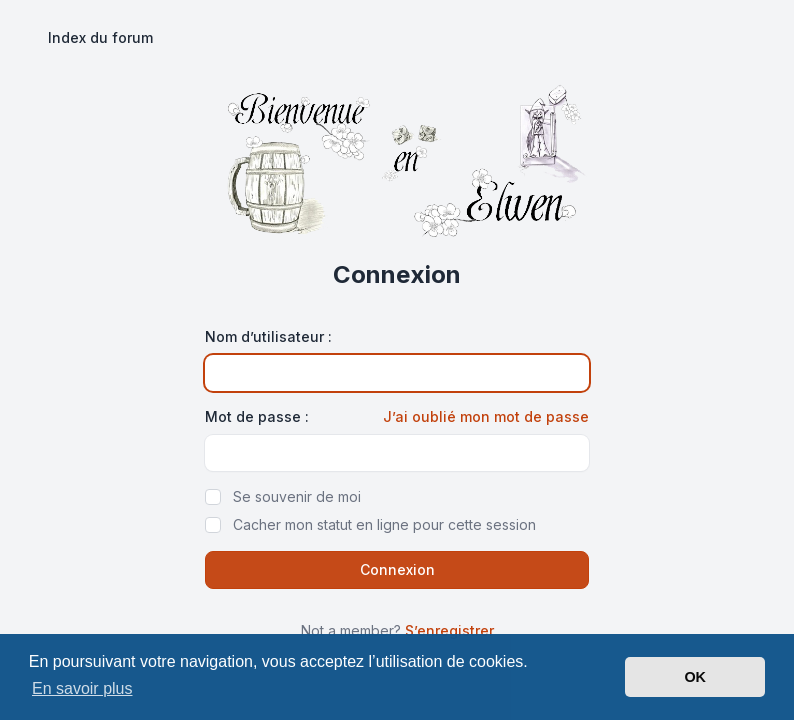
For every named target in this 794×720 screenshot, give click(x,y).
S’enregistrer (449, 630)
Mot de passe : (257, 416)
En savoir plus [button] (82, 688)
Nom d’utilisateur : (268, 336)
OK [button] (695, 677)
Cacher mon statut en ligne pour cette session (384, 524)
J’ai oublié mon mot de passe (486, 416)
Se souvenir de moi (297, 496)
